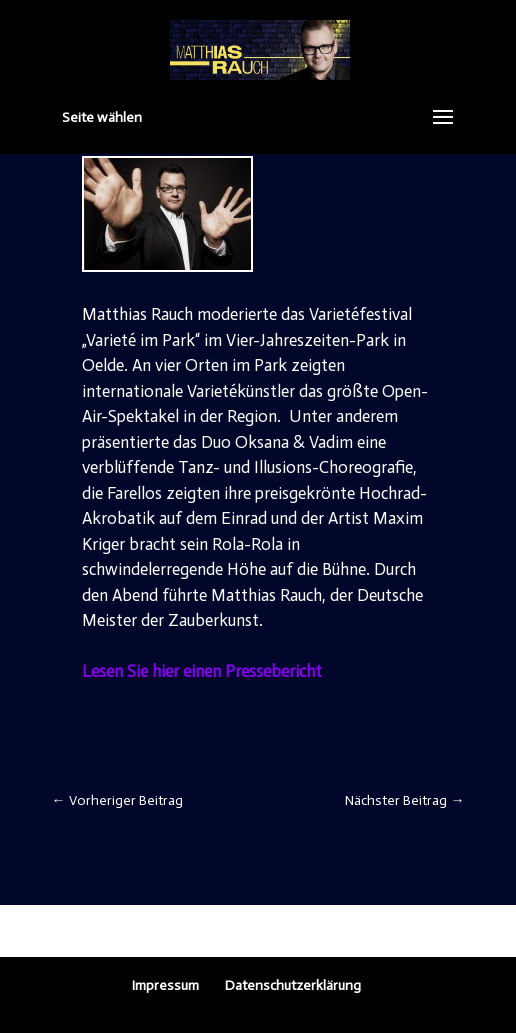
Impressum (165, 985)
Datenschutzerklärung (293, 985)
